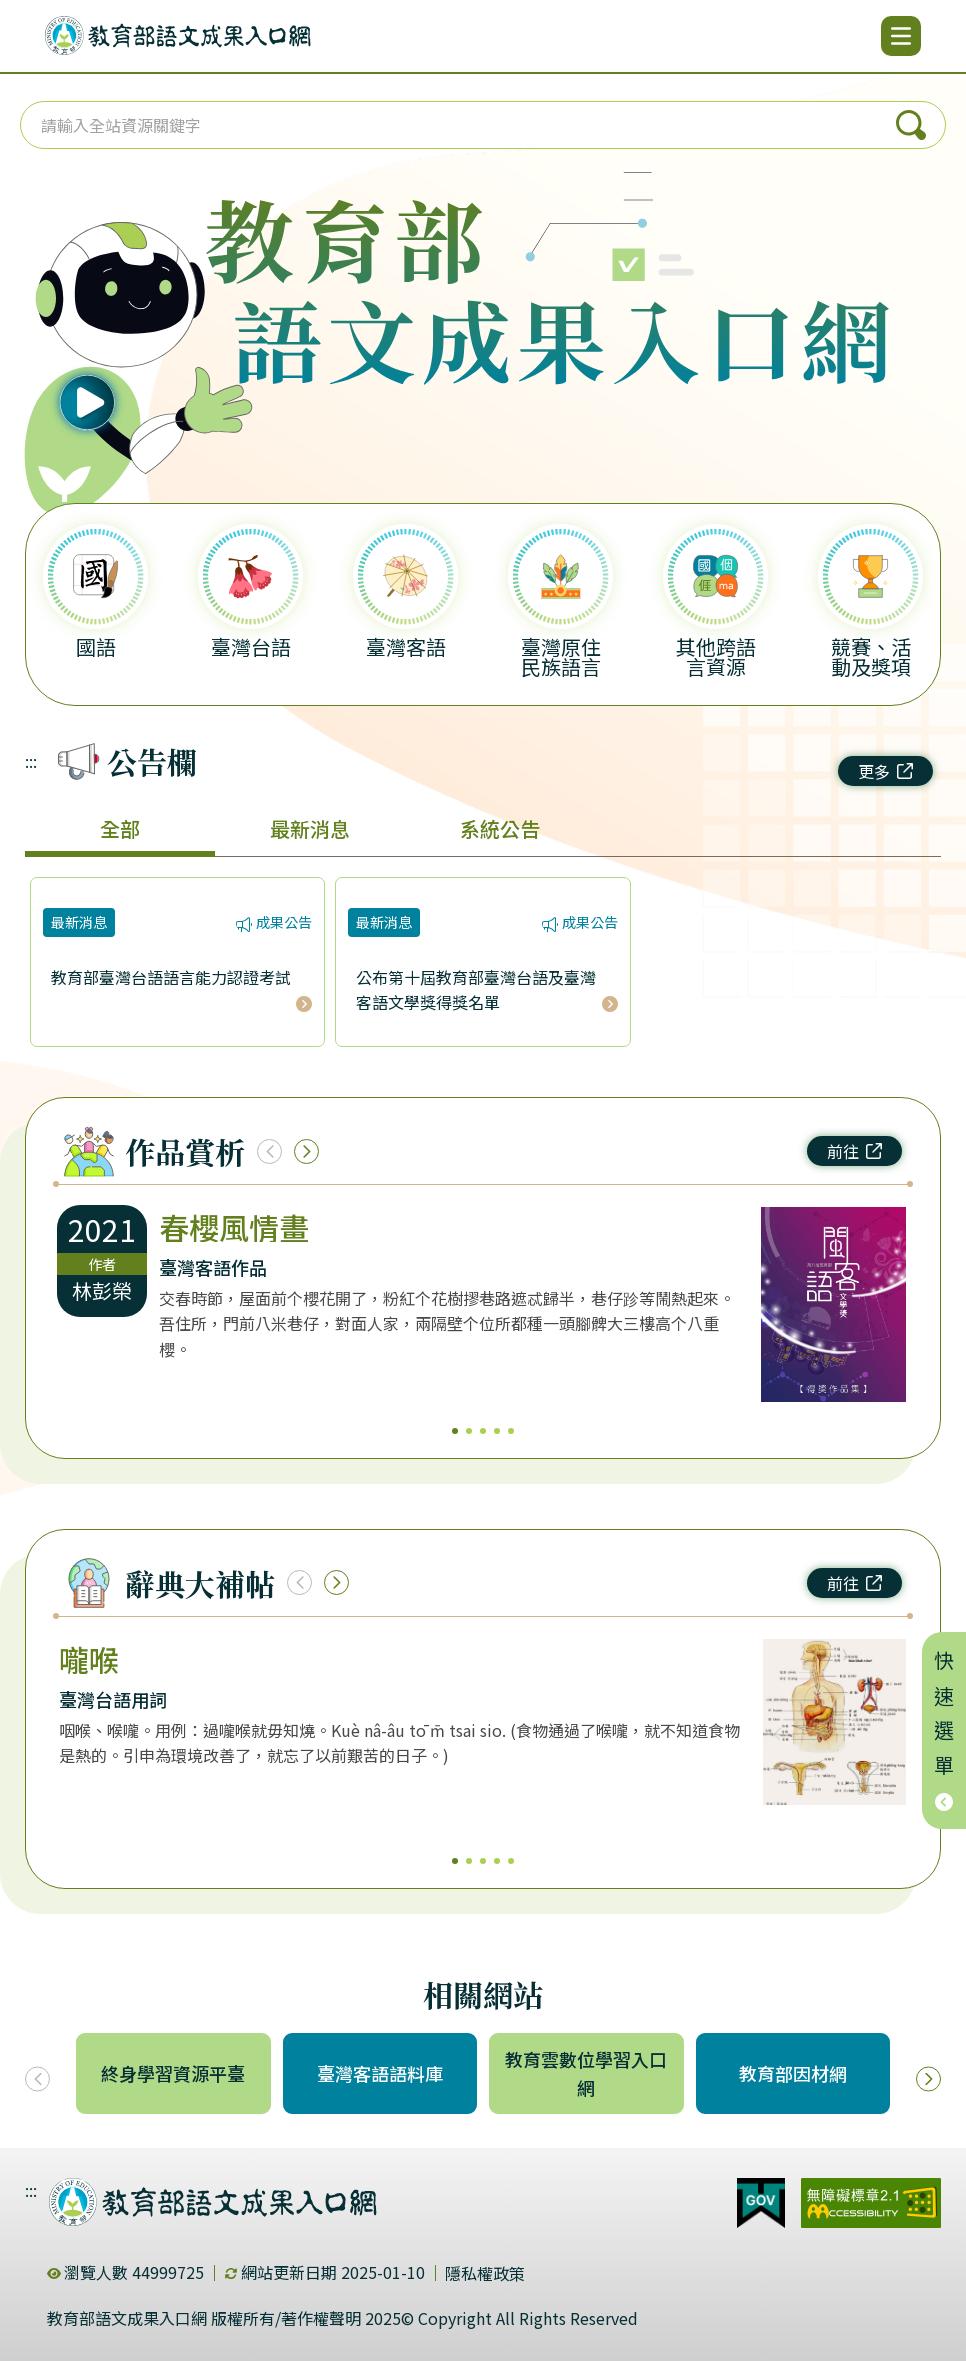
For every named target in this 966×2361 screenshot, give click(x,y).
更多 (885, 771)
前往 (854, 1151)
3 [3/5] (483, 1431)
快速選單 (944, 1730)
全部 (120, 828)
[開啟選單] (901, 36)
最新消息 (310, 828)
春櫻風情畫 (234, 1227)
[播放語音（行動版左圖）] (127, 332)
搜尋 (911, 125)
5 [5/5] (511, 1431)
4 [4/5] (497, 1431)
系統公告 (500, 828)
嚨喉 (89, 1659)
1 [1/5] (455, 1431)
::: (31, 761)
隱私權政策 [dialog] (485, 2273)
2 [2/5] (469, 1431)
